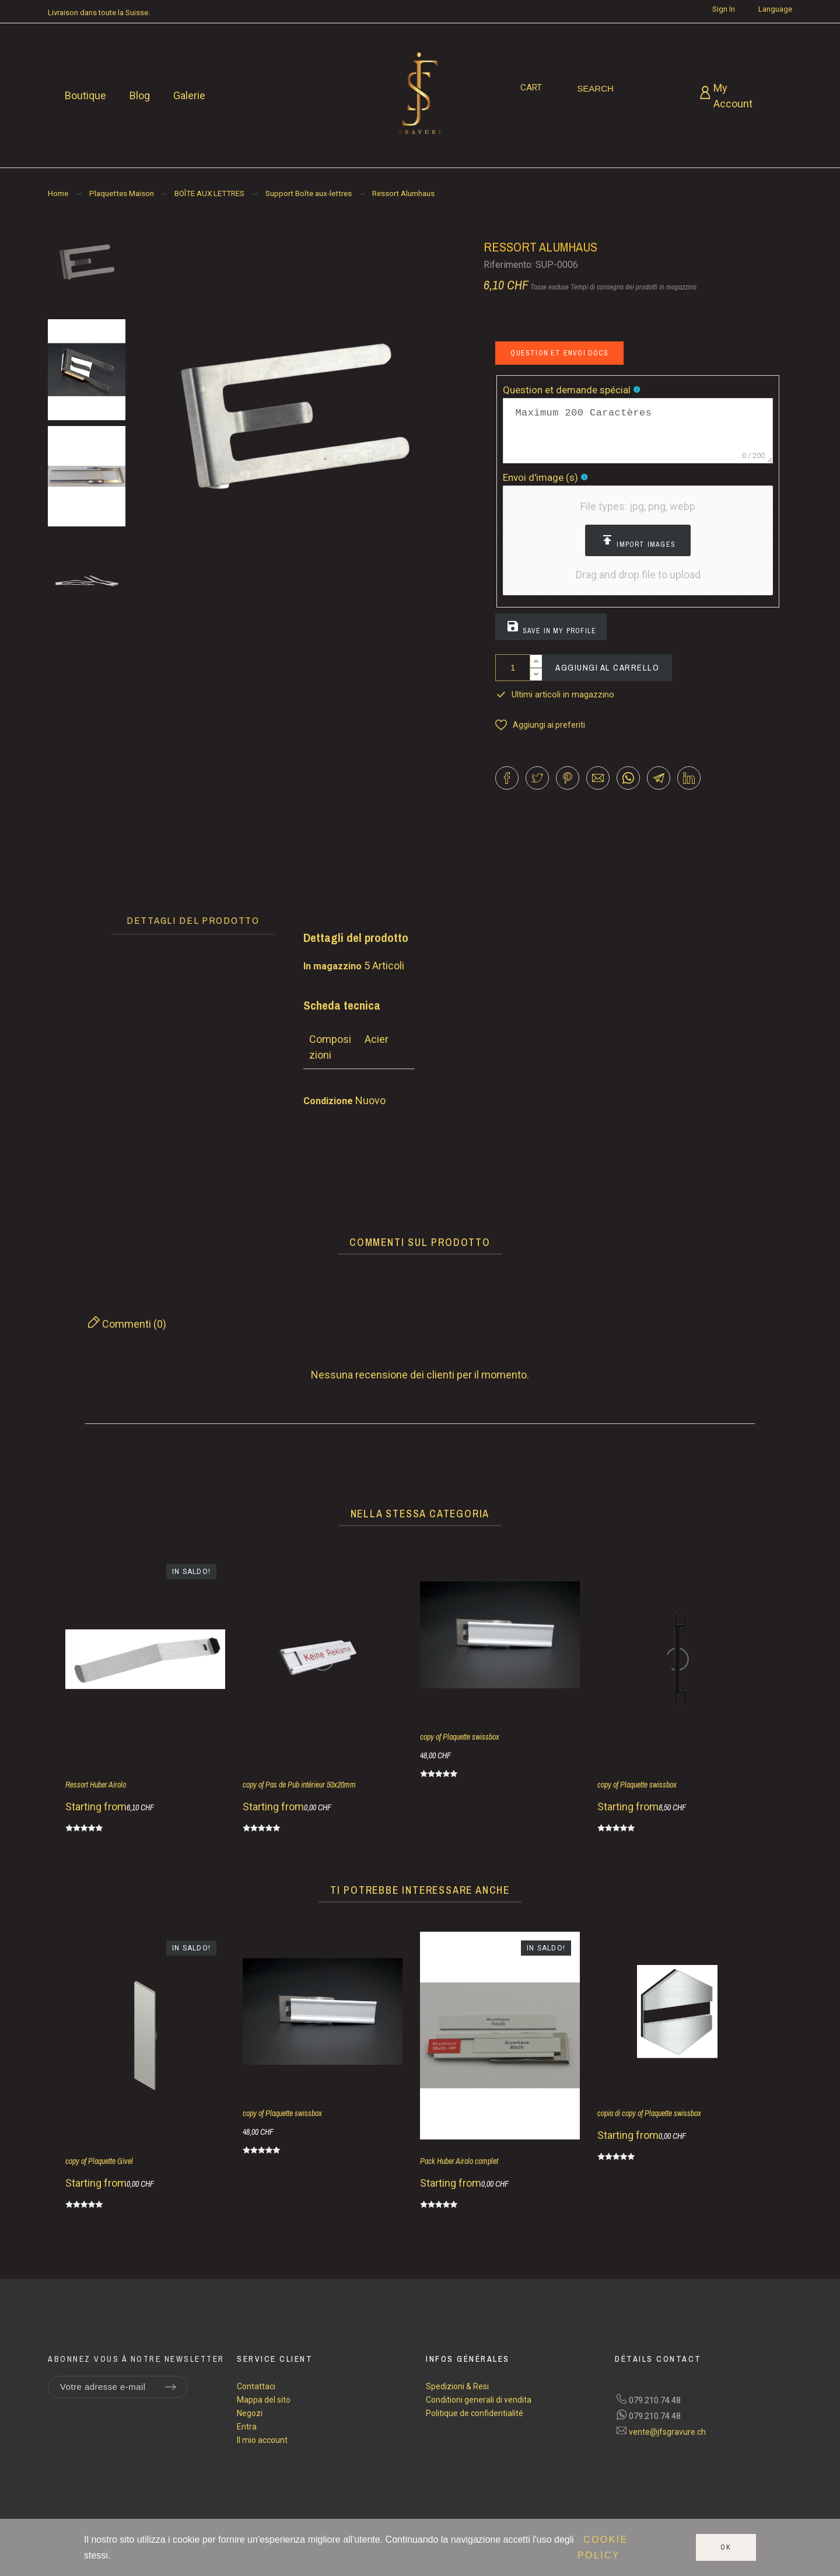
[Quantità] (512, 667)
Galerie (189, 95)
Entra (247, 2426)
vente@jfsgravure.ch (667, 2432)
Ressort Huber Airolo (95, 1784)
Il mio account (262, 2440)
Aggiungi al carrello (607, 667)
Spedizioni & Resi (457, 2386)
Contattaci (256, 2386)
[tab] (193, 920)
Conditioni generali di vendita (478, 2399)
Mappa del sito (263, 2399)
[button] (637, 540)
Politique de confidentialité (474, 2413)
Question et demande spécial (568, 390)
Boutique (85, 95)
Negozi (249, 2413)
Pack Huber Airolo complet (459, 2161)
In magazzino (332, 966)
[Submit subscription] (170, 2387)
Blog (140, 95)
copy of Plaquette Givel (99, 2161)
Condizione (329, 1101)
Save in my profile (551, 627)
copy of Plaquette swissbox (459, 1737)
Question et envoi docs (559, 353)
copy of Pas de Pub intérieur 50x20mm (299, 1784)
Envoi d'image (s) (541, 477)
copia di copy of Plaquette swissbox (649, 2113)
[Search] (595, 88)
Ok (726, 2547)
